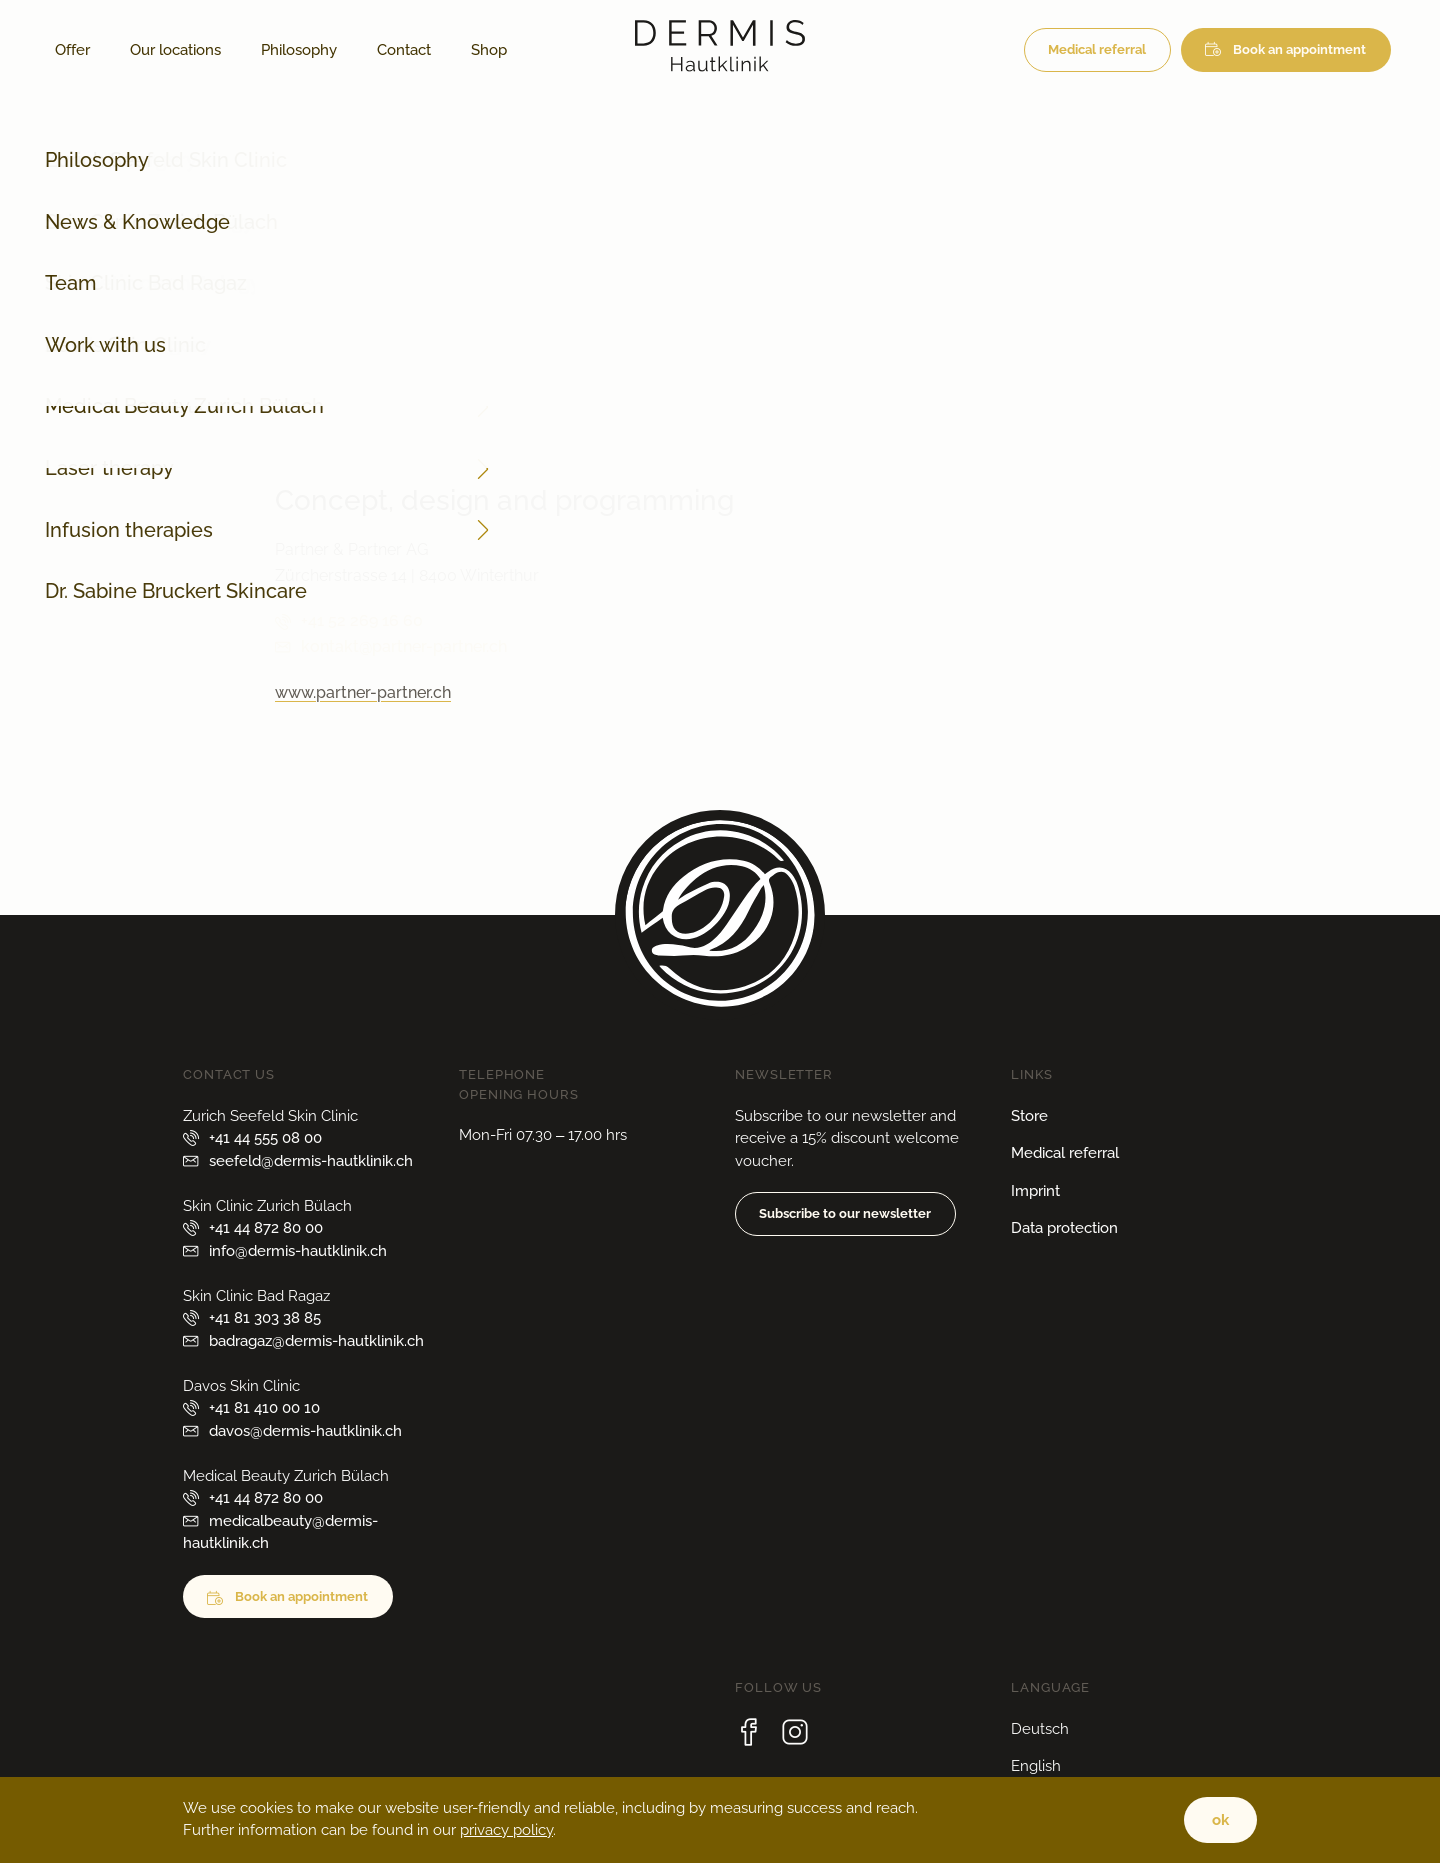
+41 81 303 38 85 (265, 1318)
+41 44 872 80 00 (363, 396)
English (1036, 1766)
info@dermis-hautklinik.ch (398, 422)
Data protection (1064, 1228)
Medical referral (1097, 49)
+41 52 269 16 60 (362, 620)
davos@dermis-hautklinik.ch (305, 1431)
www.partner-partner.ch (363, 692)
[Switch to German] (547, 50)
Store (1029, 1116)
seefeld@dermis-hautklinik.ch (311, 1161)
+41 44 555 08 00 (265, 1138)
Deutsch (1040, 1729)
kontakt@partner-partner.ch (404, 646)
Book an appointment (1299, 49)
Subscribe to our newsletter (845, 1213)
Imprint (1035, 1191)
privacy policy (506, 1830)
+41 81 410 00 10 (264, 1408)
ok (1220, 1820)
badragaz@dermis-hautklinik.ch (316, 1341)
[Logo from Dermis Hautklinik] (720, 66)
